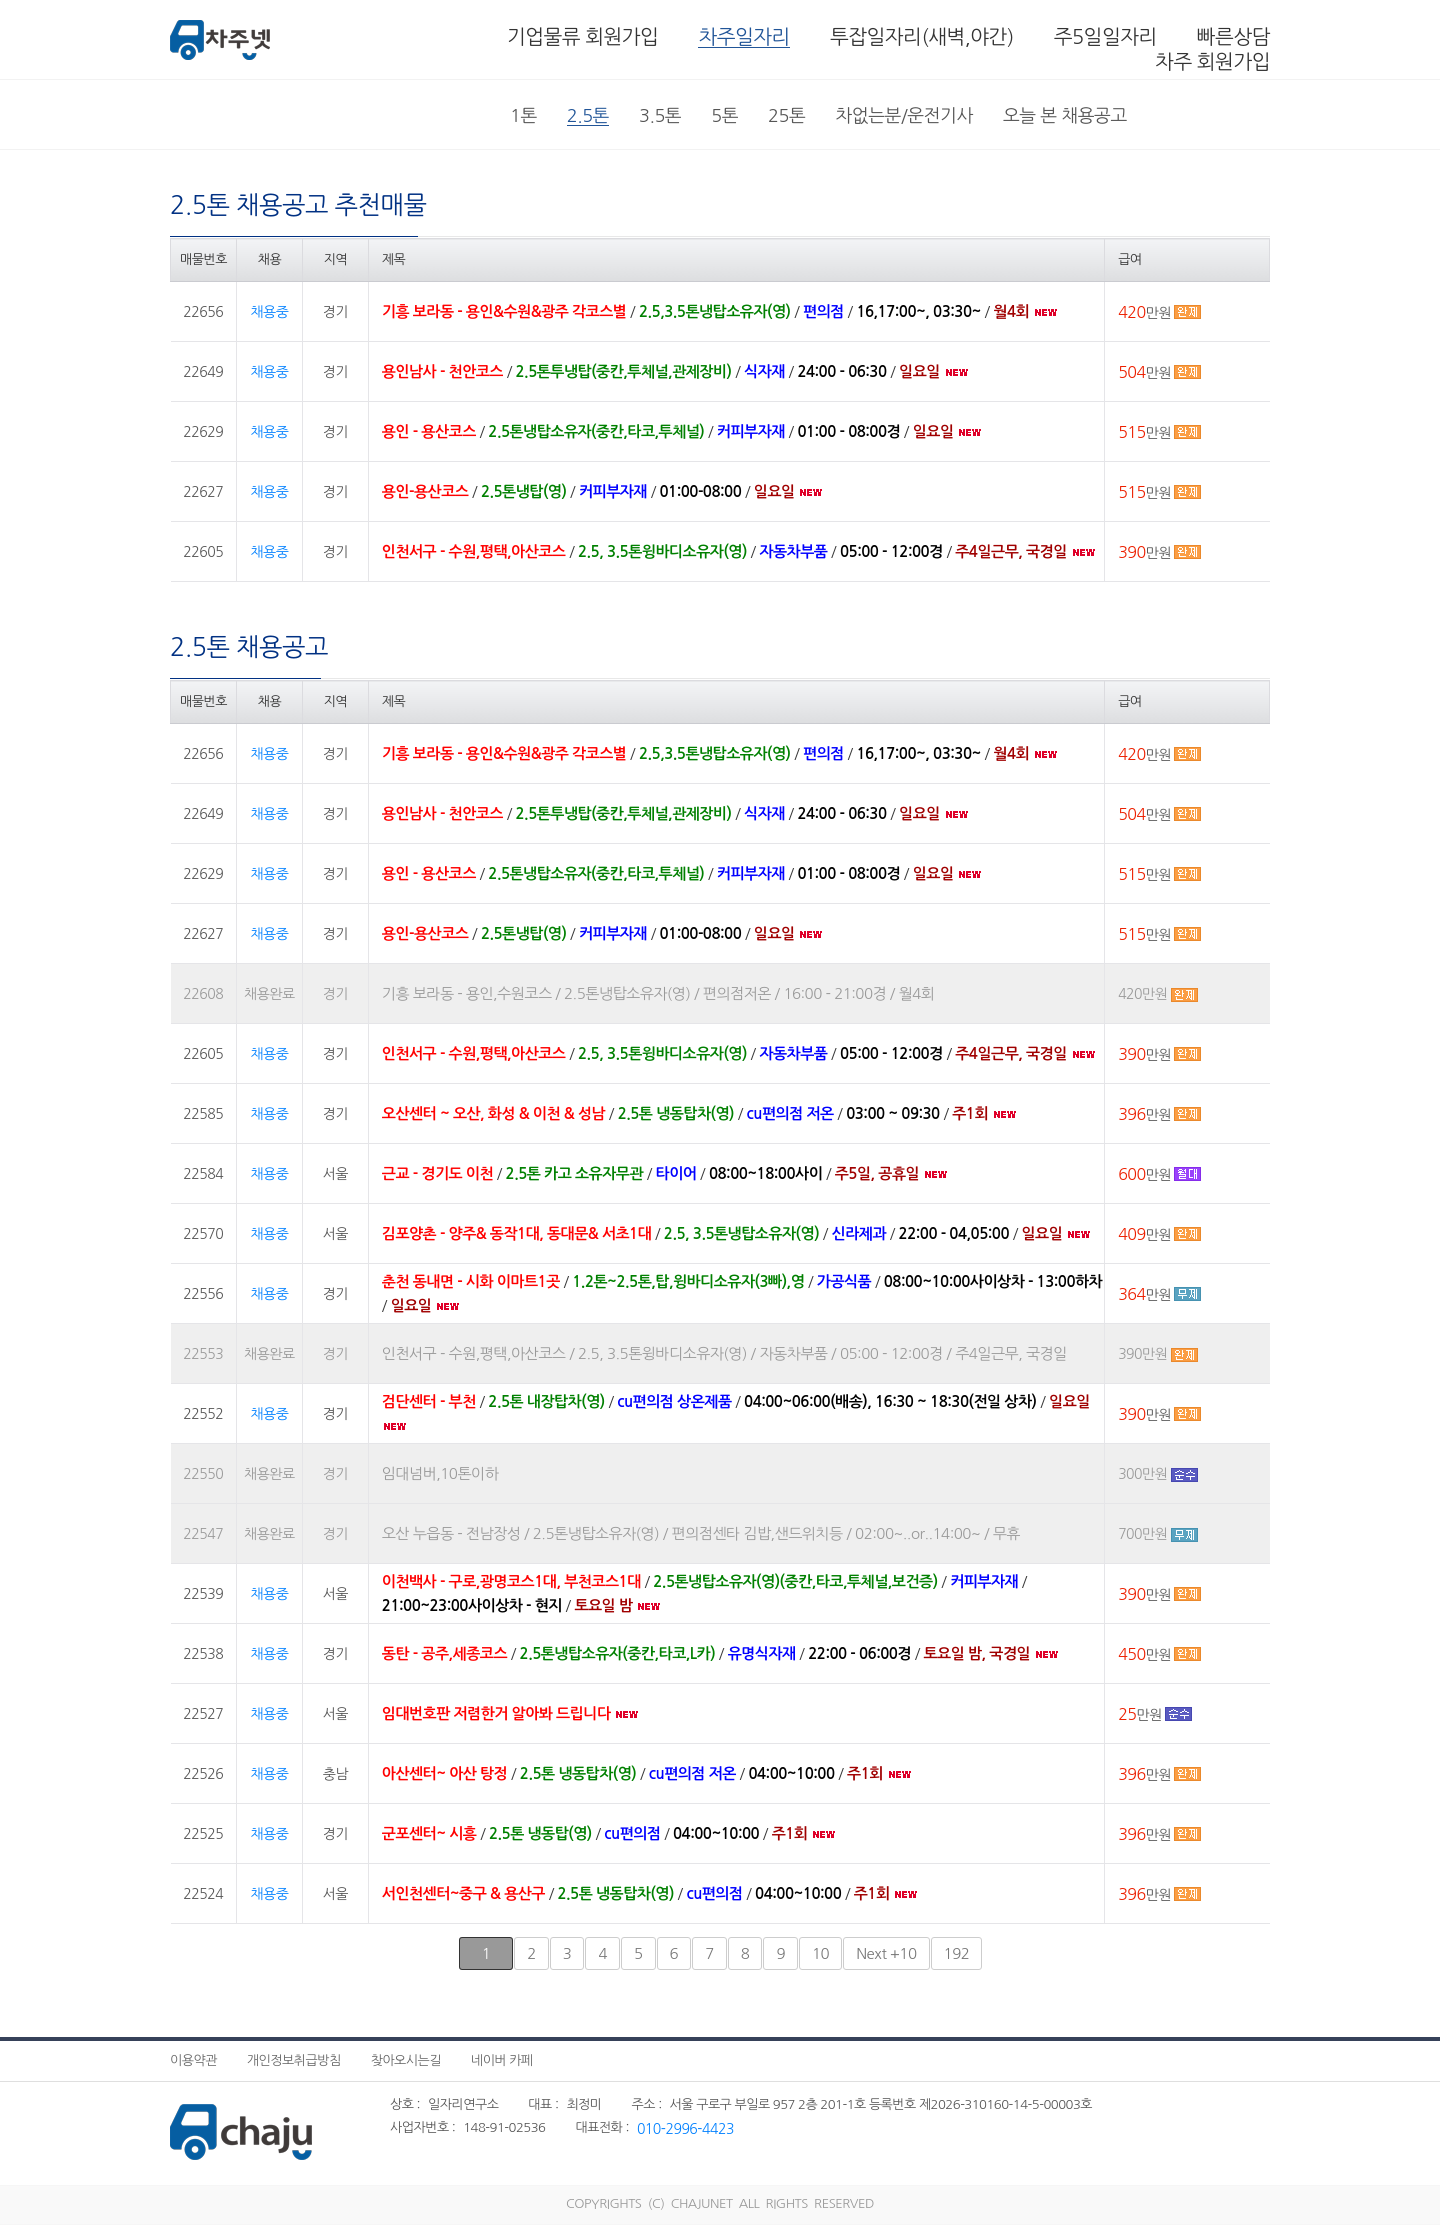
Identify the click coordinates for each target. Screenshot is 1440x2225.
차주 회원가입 (1212, 62)
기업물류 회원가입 (583, 37)
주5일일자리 (1105, 37)
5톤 (724, 116)
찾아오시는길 (406, 2060)
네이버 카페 (502, 2060)
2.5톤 (588, 116)
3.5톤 (660, 116)
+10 (886, 1953)
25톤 (786, 116)
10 (820, 1953)
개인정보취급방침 (294, 2060)
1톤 (523, 116)
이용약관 (193, 2060)
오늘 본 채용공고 (1065, 116)
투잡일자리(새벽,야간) (922, 37)
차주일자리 (744, 37)
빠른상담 (1233, 37)
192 (957, 1953)
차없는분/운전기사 (904, 116)
